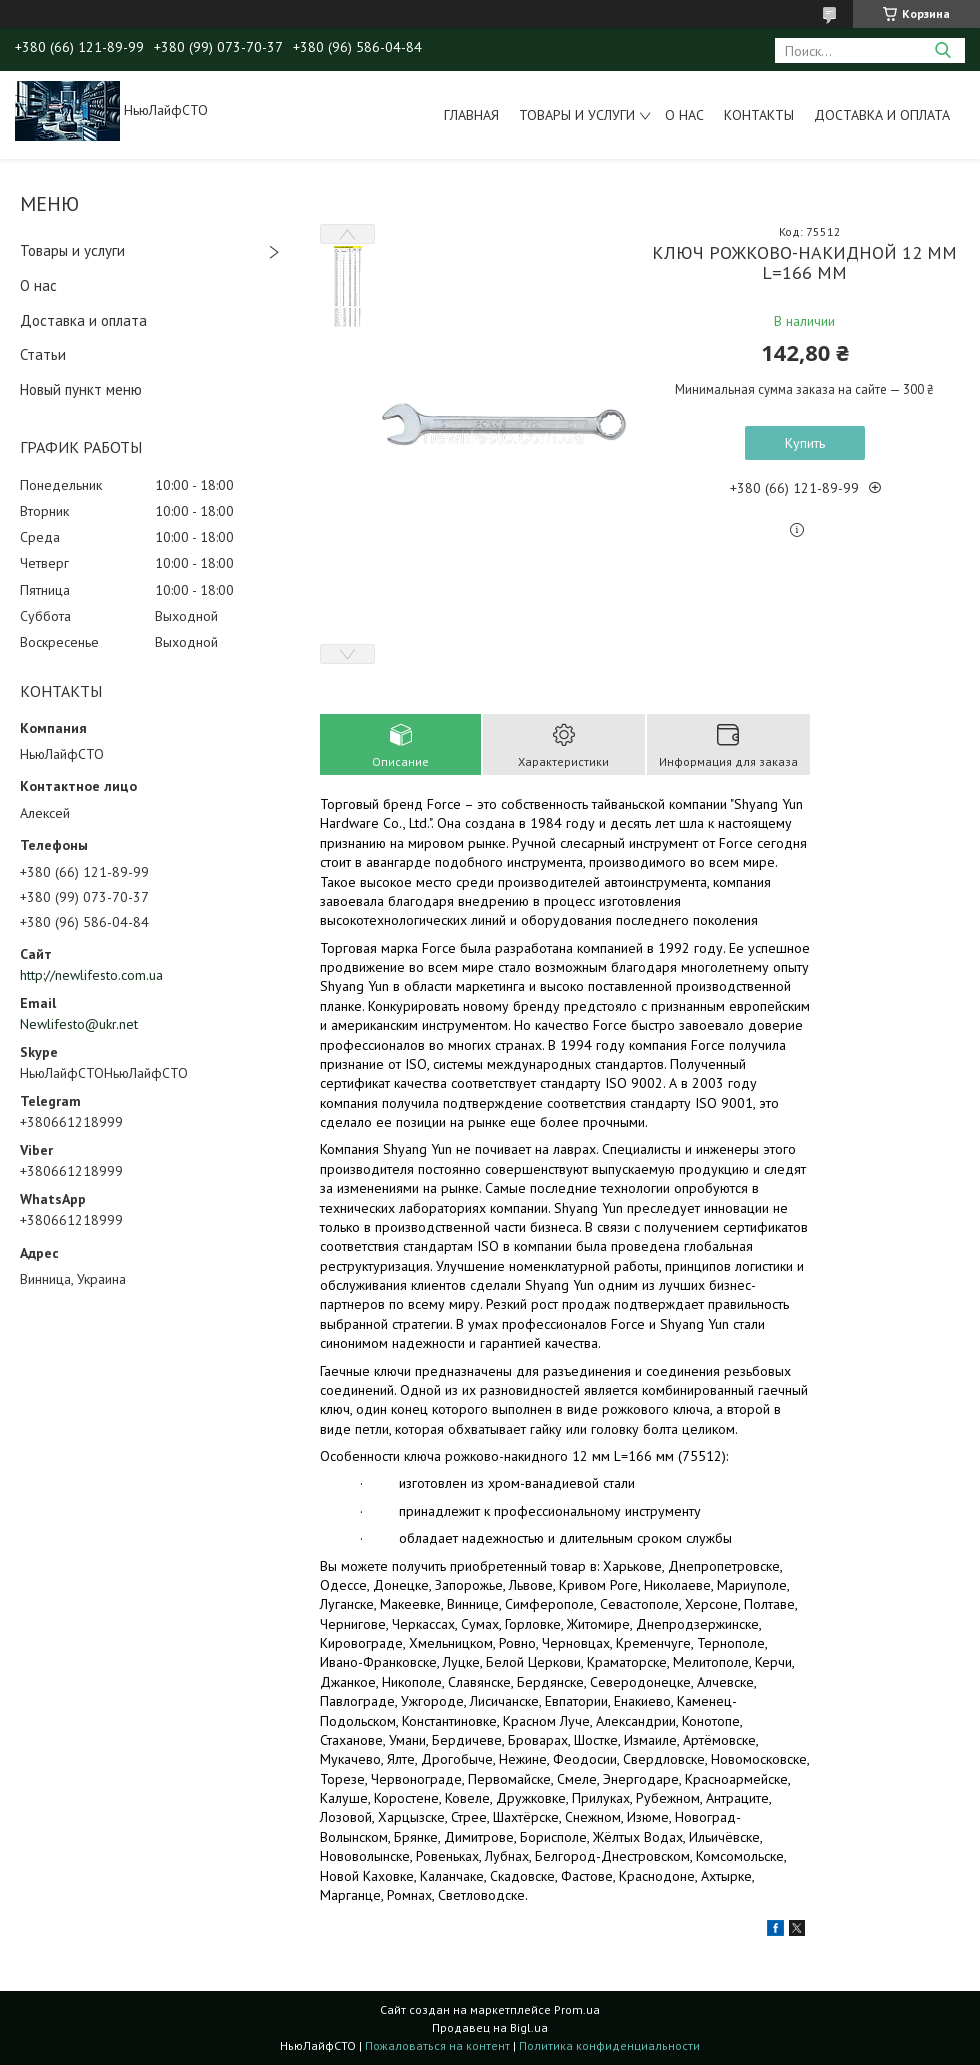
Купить (805, 443)
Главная (471, 115)
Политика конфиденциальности (609, 2045)
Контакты (759, 115)
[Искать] (942, 50)
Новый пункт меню (81, 389)
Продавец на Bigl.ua (490, 2027)
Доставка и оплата (882, 115)
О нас (684, 115)
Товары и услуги (577, 115)
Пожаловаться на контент (437, 2045)
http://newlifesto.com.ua (91, 975)
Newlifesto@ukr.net (79, 1024)
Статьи (43, 354)
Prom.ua (577, 2009)
